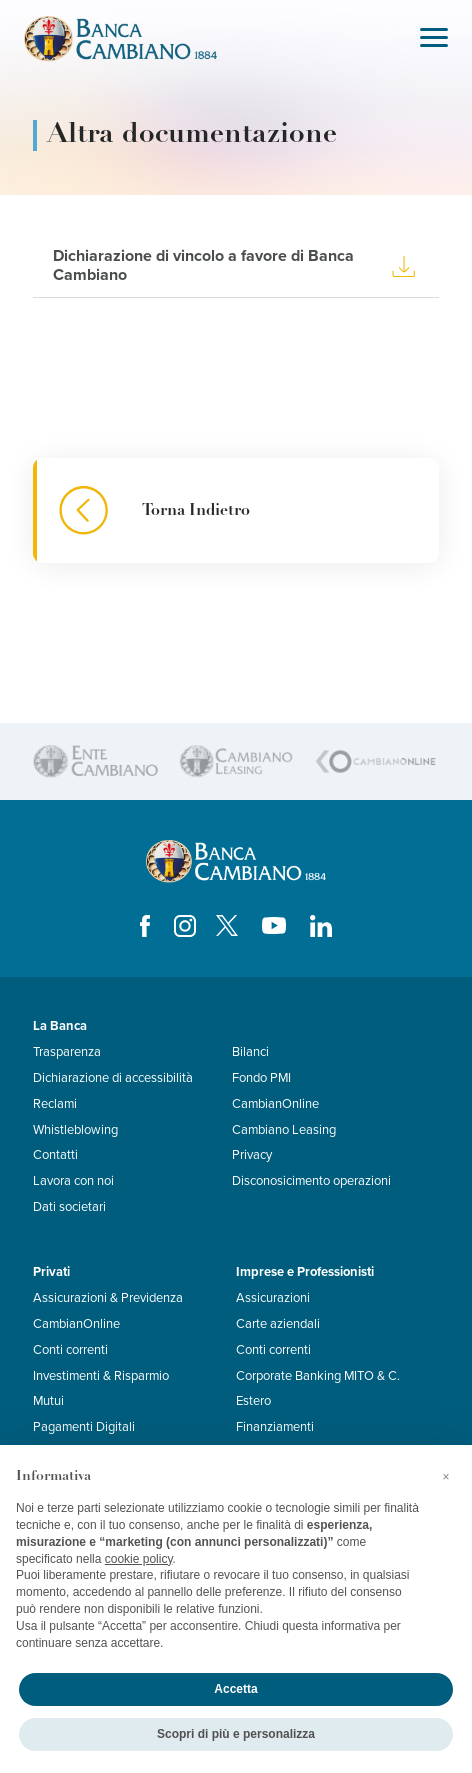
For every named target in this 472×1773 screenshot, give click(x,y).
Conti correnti (70, 1350)
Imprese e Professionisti (305, 1272)
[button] (446, 1477)
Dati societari (69, 1207)
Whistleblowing (75, 1130)
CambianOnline (275, 1104)
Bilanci (250, 1052)
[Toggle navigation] (434, 39)
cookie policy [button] (139, 1559)
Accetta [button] (235, 1689)
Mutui (48, 1401)
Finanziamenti (275, 1427)
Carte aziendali (278, 1324)
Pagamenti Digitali (84, 1427)
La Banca (60, 1026)
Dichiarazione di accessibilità (113, 1078)
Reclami (55, 1104)
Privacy (252, 1155)
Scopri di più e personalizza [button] (236, 1734)
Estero (253, 1401)
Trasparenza (67, 1052)
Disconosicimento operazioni (311, 1181)
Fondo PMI (261, 1078)
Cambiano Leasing (284, 1130)
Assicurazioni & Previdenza (108, 1298)
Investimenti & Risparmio (101, 1376)
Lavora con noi (73, 1181)
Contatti (55, 1155)
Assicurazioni (273, 1298)
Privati (51, 1272)
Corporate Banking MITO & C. (318, 1376)
